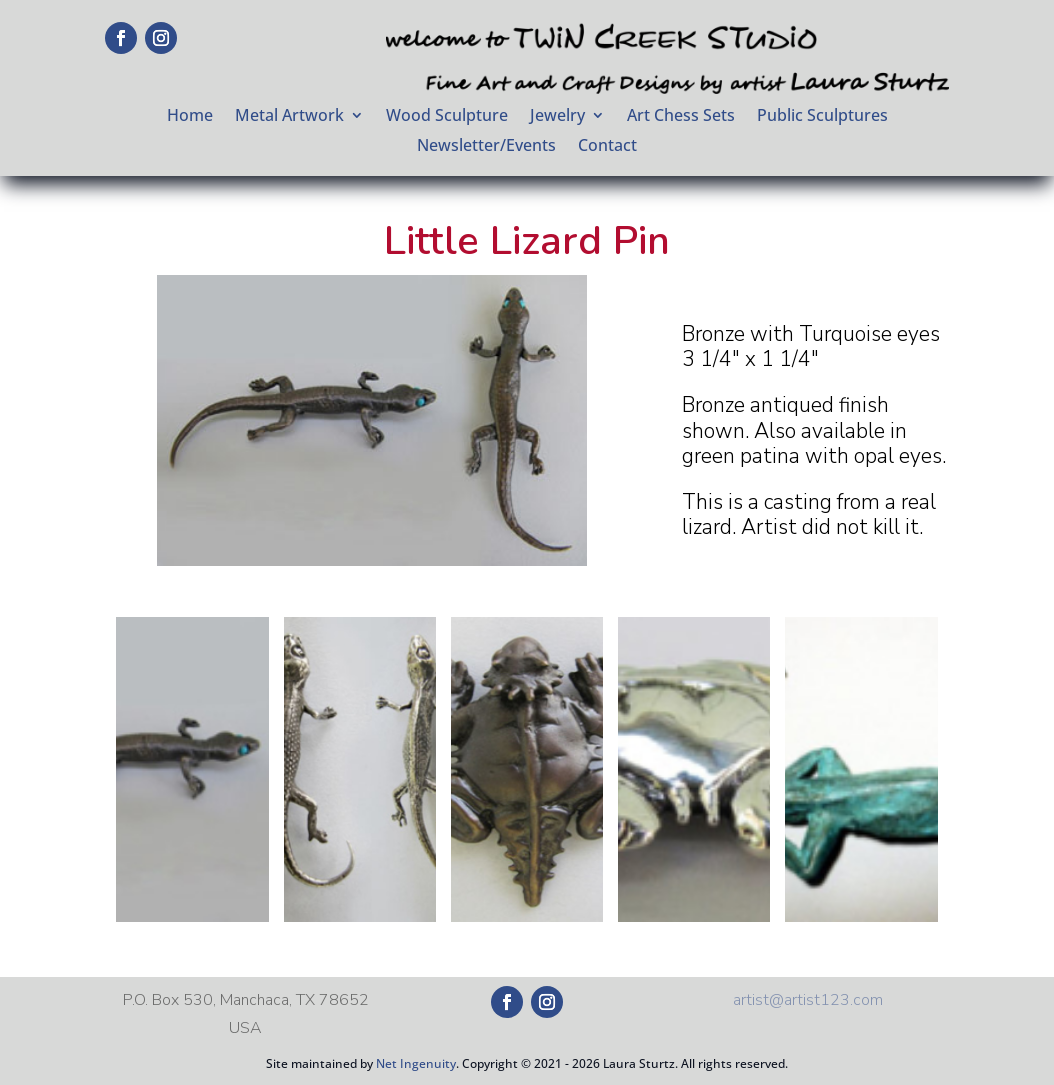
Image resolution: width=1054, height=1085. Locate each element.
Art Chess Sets (681, 117)
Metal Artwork (289, 117)
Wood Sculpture (447, 117)
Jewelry (557, 117)
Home (190, 117)
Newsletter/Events (486, 147)
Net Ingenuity (416, 1063)
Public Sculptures (822, 117)
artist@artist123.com (808, 1000)
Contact (607, 147)
